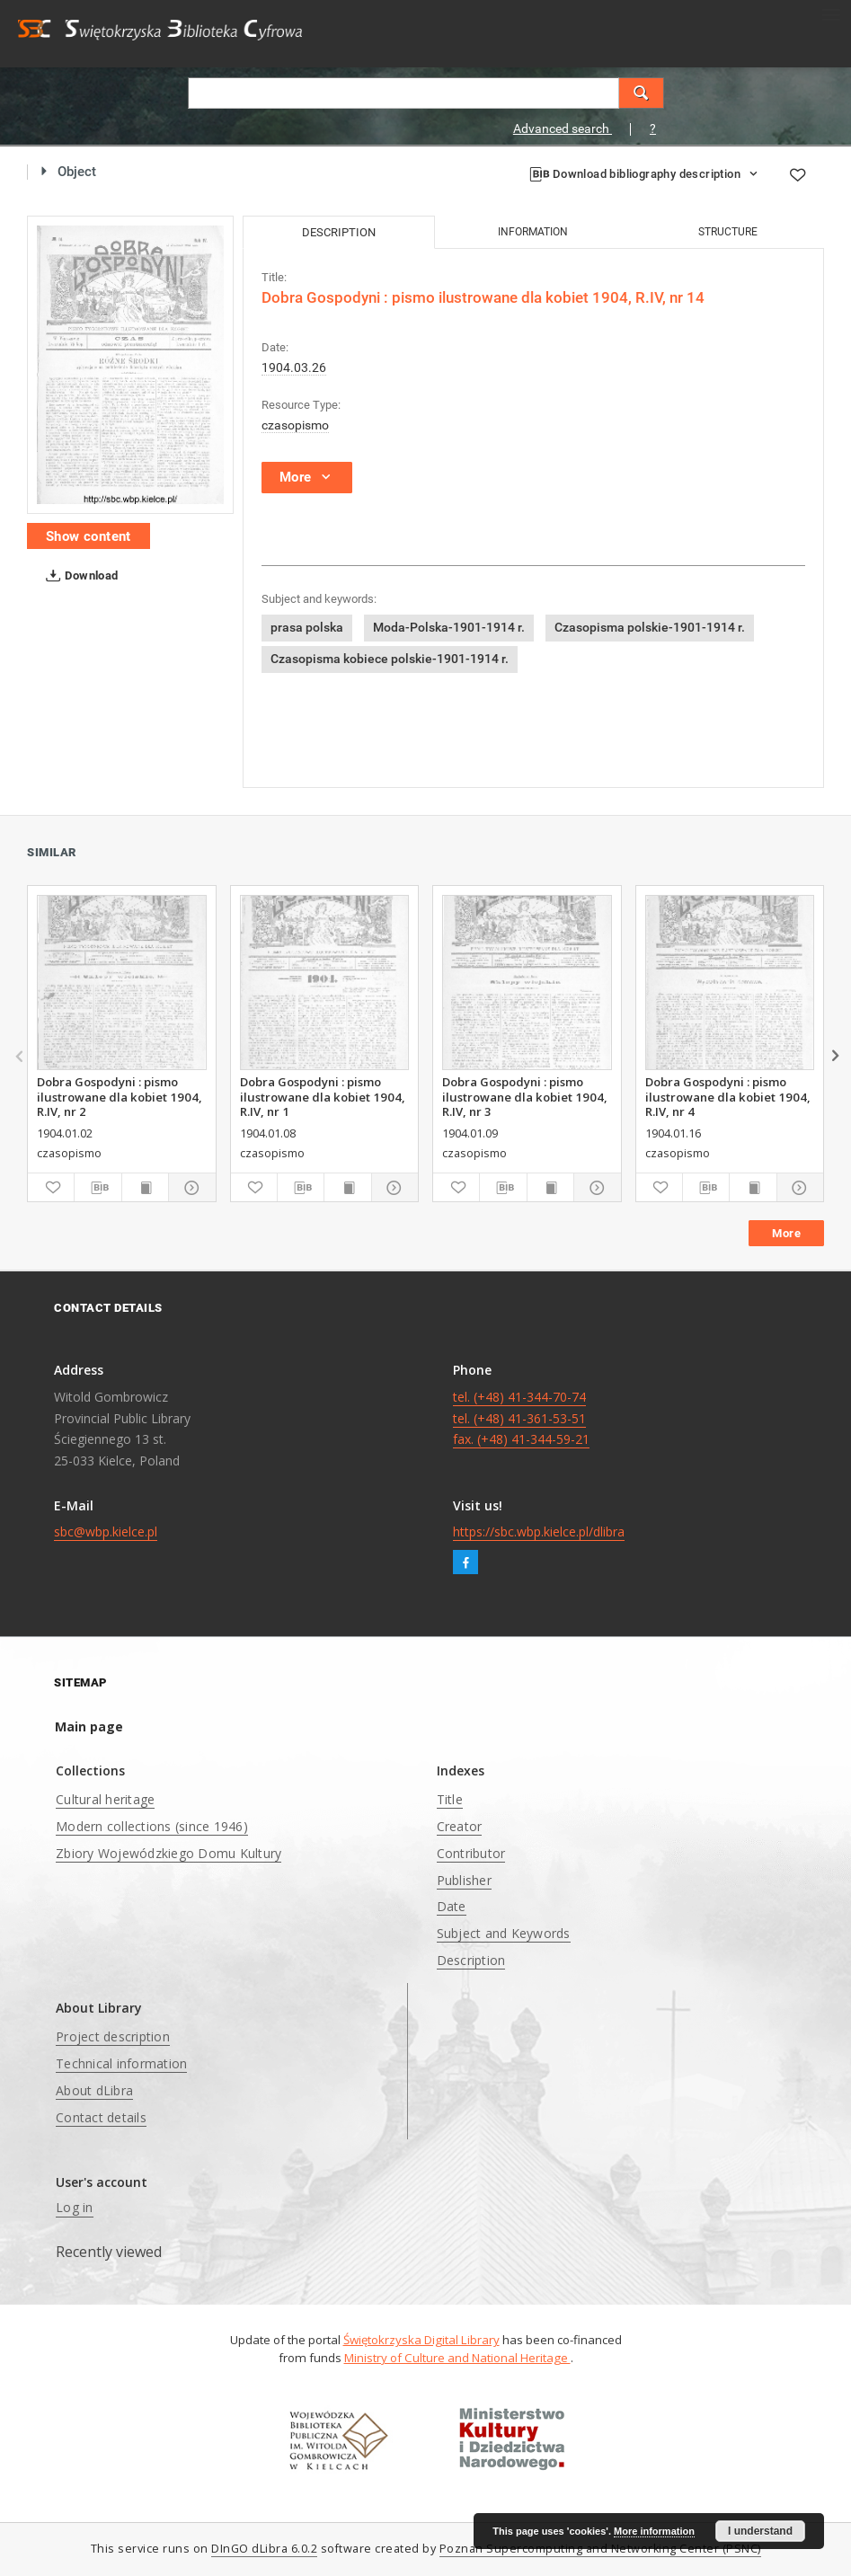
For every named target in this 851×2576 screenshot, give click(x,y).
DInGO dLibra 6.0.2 (264, 2548)
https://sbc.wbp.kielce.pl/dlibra (539, 1531)
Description (471, 1960)
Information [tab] (533, 232)
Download (79, 576)
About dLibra (94, 2090)
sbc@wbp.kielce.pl (105, 1531)
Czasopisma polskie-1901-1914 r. (649, 627)
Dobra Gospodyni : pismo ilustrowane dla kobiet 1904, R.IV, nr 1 (322, 1096)
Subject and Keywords (504, 1933)
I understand (760, 2531)
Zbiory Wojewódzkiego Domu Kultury (168, 1853)
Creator (460, 1826)
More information (654, 2531)
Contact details (101, 2117)
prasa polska (306, 627)
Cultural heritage (105, 1799)
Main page (89, 1726)
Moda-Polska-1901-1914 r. (449, 627)
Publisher (464, 1880)
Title (450, 1799)
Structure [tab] (728, 232)
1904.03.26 (294, 367)
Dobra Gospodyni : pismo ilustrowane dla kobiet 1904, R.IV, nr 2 (119, 1096)
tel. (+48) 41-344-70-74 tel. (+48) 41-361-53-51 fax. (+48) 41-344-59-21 (521, 1418)
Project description (113, 2036)
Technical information (121, 2063)
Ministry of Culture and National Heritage (457, 2358)
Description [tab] (339, 232)
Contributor (471, 1853)
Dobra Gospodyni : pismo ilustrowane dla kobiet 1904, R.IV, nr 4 (728, 1096)
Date (451, 1906)
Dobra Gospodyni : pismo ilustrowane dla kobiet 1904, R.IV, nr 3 (524, 1096)
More (786, 1233)
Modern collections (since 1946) (152, 1826)
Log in (74, 2207)
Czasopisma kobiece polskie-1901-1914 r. (389, 658)
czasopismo (295, 425)
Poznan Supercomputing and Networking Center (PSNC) (600, 2548)
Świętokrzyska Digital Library (421, 2340)
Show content (88, 536)
